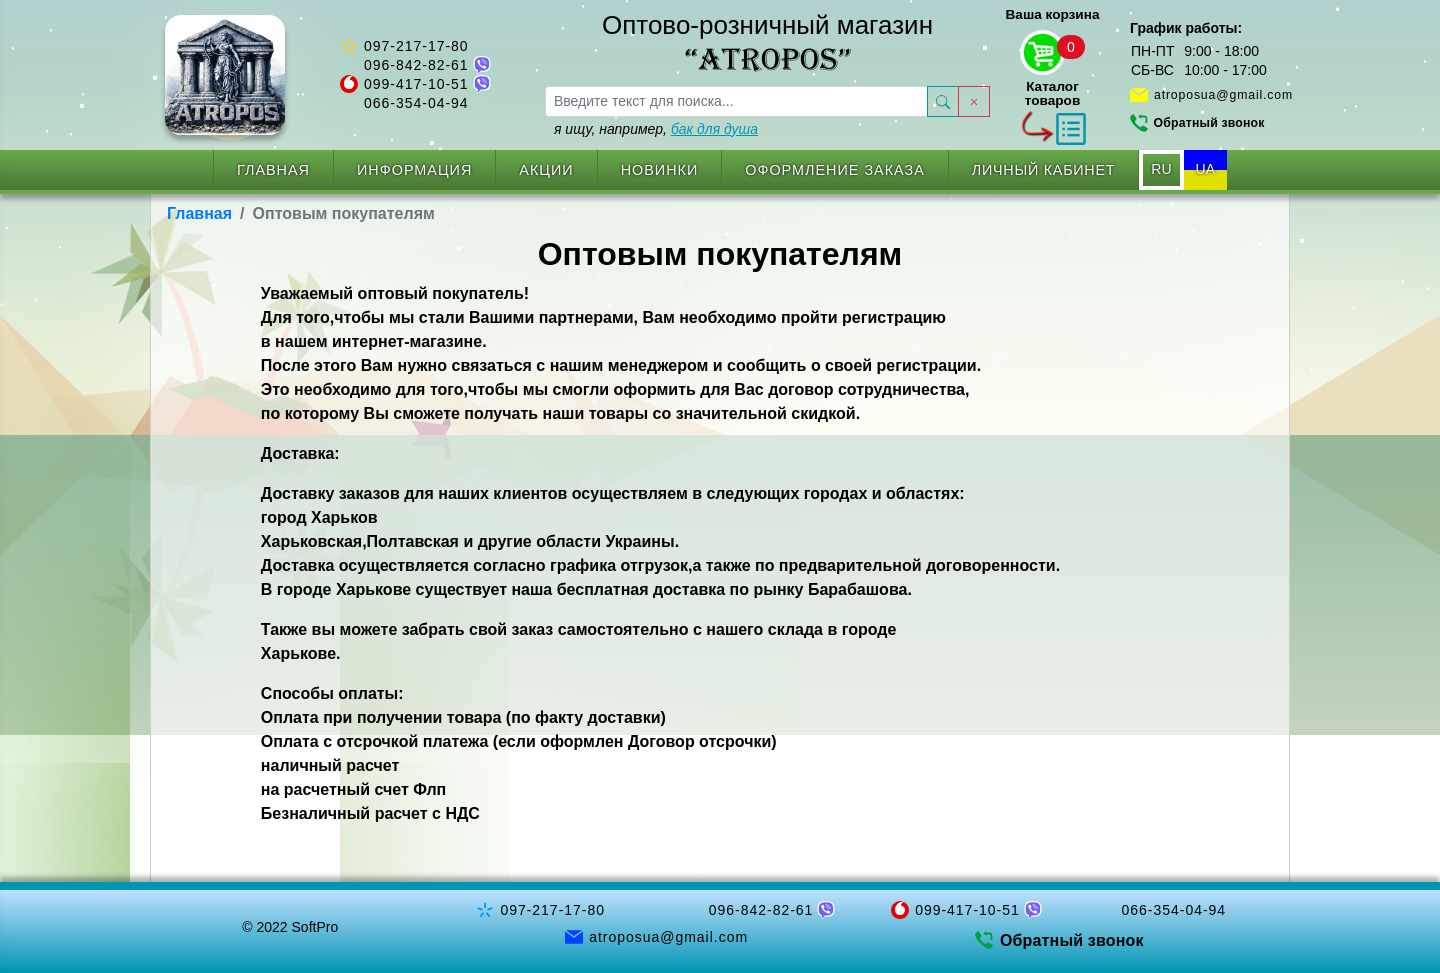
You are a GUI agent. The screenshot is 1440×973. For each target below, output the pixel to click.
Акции (546, 170)
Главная (273, 170)
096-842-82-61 (416, 65)
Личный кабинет (1043, 170)
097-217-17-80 (416, 46)
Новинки (660, 170)
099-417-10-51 (416, 84)
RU (1161, 169)
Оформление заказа (835, 170)
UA (1205, 169)
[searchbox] (736, 101)
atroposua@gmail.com (1223, 95)
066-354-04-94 (416, 103)
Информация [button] (414, 170)
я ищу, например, (656, 129)
